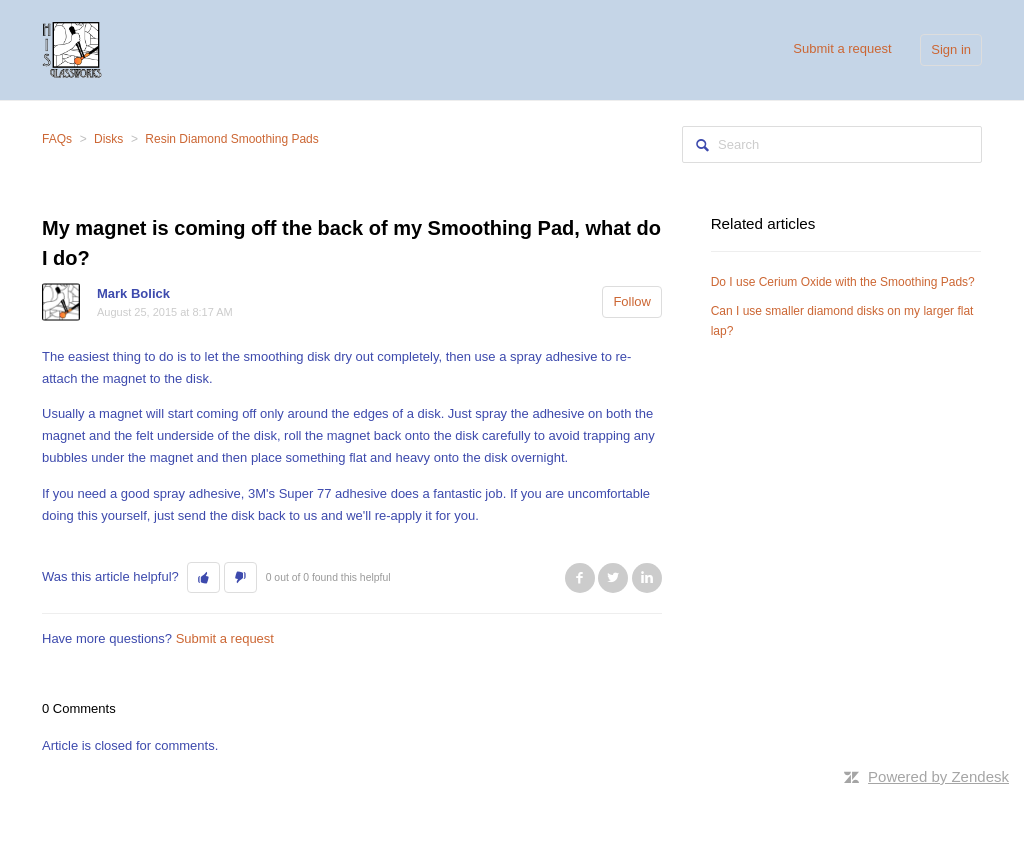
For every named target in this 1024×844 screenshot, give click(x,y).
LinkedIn (647, 578)
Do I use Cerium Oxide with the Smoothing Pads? (843, 282)
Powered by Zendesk (938, 776)
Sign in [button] (951, 49)
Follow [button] (632, 301)
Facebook (580, 578)
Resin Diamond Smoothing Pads (231, 139)
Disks (108, 139)
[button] (203, 578)
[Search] (832, 144)
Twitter (613, 578)
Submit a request (842, 48)
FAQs (57, 139)
